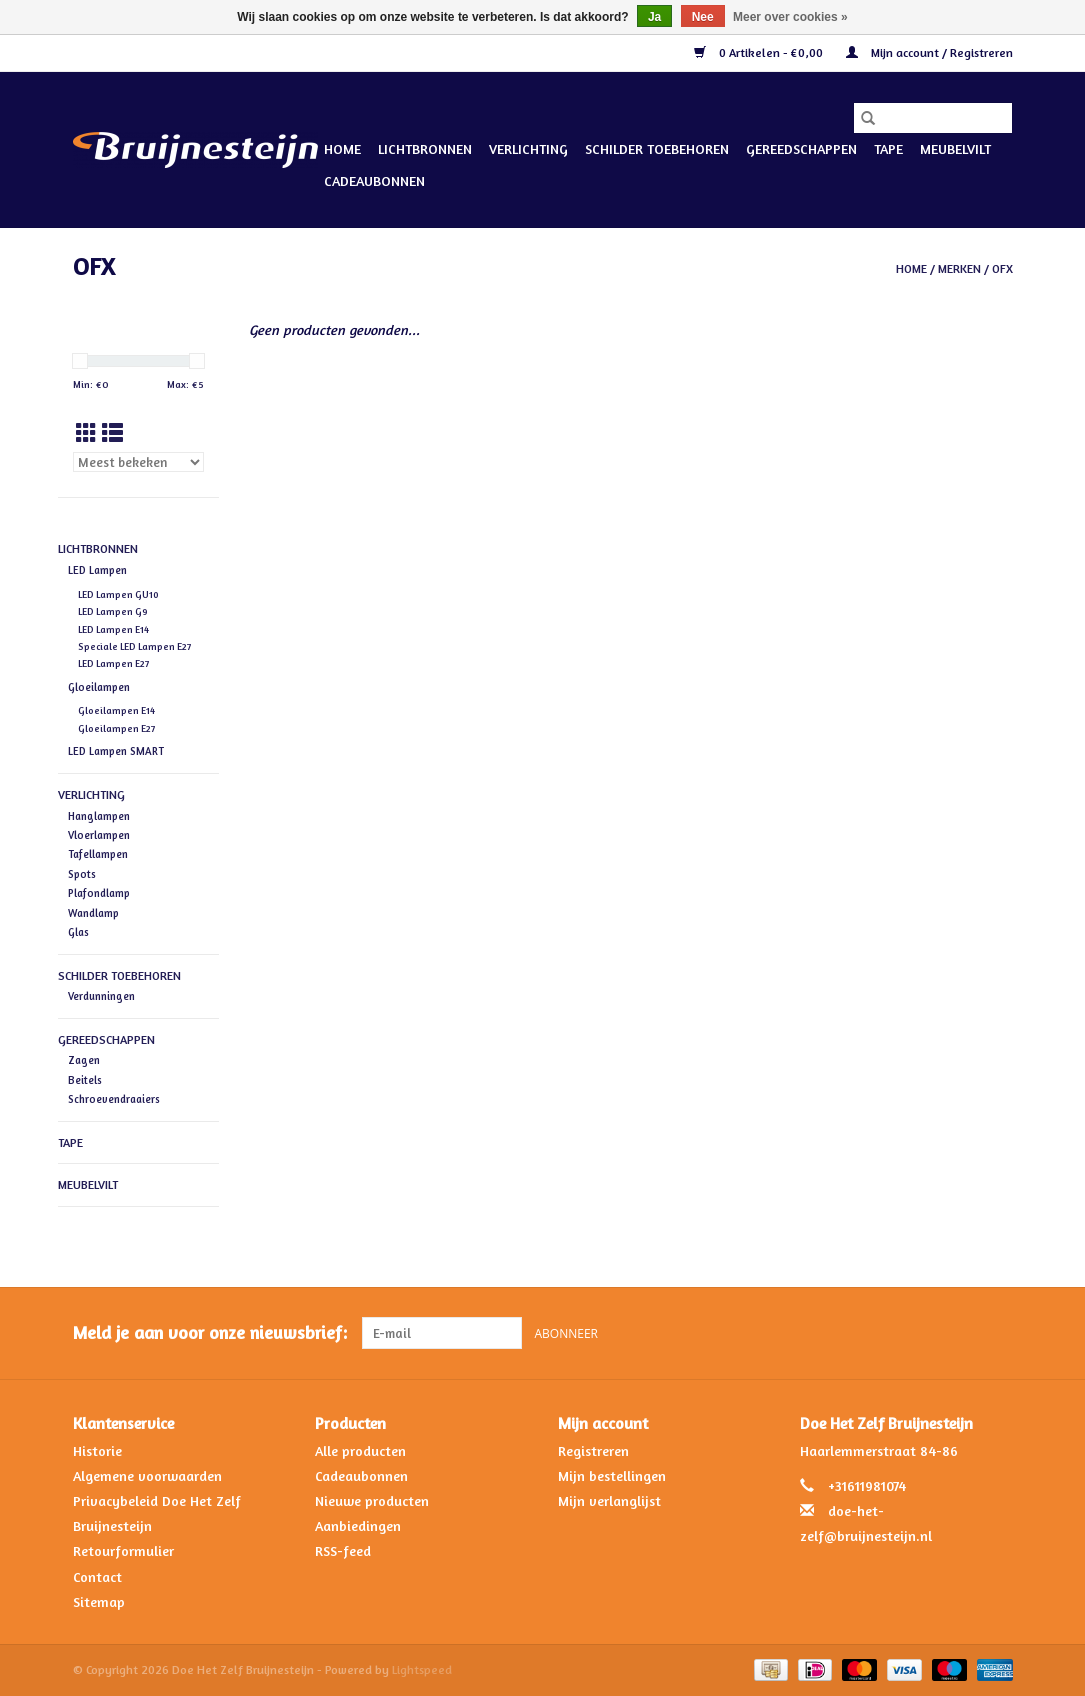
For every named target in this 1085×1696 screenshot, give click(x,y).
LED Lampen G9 (113, 611)
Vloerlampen (99, 835)
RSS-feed (343, 1550)
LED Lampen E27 (113, 663)
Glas (78, 932)
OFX (1002, 268)
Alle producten (360, 1450)
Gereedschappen (801, 148)
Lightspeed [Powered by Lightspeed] (422, 1669)
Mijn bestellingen (612, 1475)
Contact (97, 1576)
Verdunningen (101, 996)
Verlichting (528, 148)
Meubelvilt (955, 148)
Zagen (84, 1060)
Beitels (85, 1080)
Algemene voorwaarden (147, 1475)
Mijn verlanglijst (609, 1500)
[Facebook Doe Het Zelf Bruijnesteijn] (960, 1333)
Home (342, 148)
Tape (888, 148)
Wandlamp (93, 913)
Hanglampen (99, 816)
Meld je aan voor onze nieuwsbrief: (210, 1332)
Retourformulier (123, 1550)
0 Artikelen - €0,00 (760, 52)
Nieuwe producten (372, 1500)
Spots (82, 874)
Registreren (593, 1450)
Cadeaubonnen (374, 180)
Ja (654, 17)
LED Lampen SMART (116, 751)
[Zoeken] (933, 118)
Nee (703, 17)
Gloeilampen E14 (116, 710)
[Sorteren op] (139, 462)
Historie (97, 1450)
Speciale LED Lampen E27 (134, 646)
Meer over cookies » (790, 17)
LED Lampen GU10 (118, 594)
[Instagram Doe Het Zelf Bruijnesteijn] (996, 1333)
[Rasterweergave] (86, 433)
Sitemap (99, 1601)
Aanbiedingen (358, 1525)
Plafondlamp (99, 893)
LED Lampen (97, 570)
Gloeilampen (99, 687)
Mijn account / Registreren (929, 52)
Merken (959, 268)
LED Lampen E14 (113, 629)
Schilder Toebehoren (657, 148)
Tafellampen (98, 854)
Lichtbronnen (425, 148)
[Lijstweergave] (112, 433)
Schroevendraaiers (114, 1099)
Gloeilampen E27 (116, 728)
